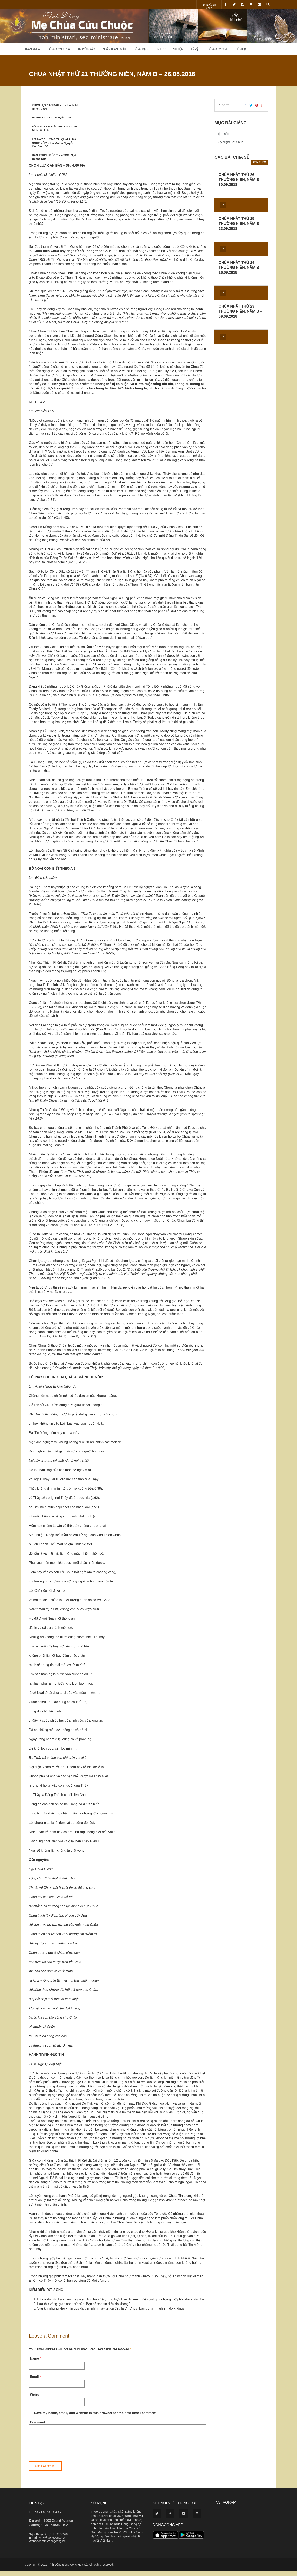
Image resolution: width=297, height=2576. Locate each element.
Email (34, 2376)
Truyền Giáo (86, 49)
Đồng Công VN (217, 49)
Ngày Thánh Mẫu (114, 49)
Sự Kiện (178, 49)
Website (36, 2395)
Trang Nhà (32, 49)
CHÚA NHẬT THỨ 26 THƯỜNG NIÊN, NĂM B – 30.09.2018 (240, 180)
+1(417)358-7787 (209, 6)
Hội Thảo (223, 134)
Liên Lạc (241, 49)
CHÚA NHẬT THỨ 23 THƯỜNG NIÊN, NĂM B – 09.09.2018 (240, 311)
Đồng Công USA (58, 49)
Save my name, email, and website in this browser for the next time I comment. (95, 2413)
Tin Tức (160, 49)
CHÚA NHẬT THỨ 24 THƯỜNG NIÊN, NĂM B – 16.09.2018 (240, 268)
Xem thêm (259, 162)
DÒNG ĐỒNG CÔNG (46, 2517)
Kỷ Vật (195, 49)
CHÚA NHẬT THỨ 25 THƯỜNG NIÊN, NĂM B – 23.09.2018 (240, 224)
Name (34, 2358)
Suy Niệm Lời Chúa (230, 142)
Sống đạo (140, 49)
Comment (37, 2422)
